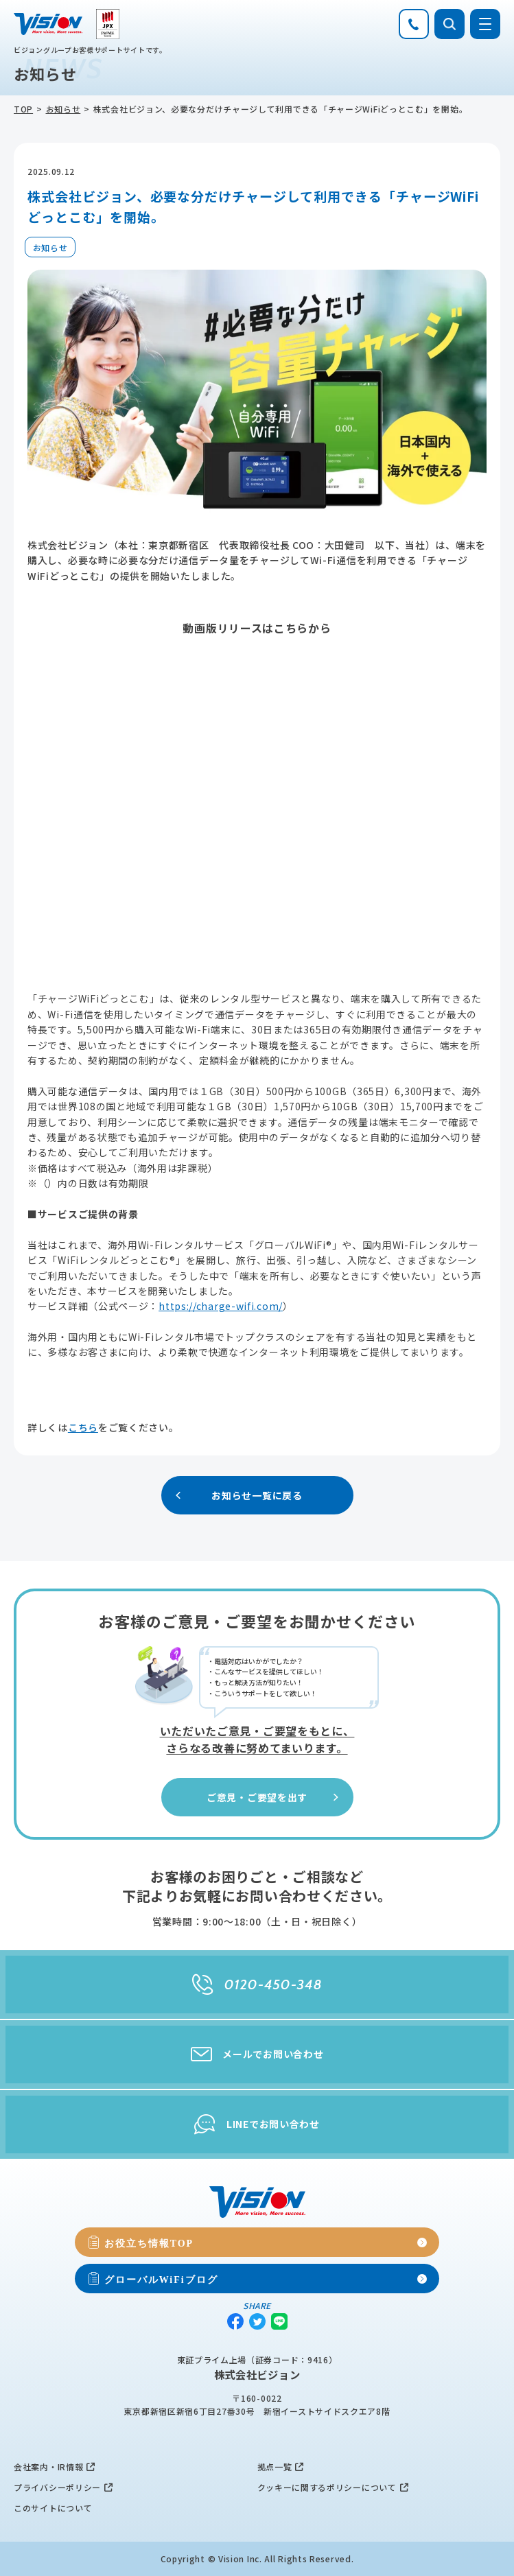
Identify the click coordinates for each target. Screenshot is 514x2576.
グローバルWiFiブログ (161, 2279)
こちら (83, 1427)
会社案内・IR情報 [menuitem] (48, 2466)
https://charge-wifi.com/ (221, 1306)
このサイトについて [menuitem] (53, 2508)
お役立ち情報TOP (149, 2242)
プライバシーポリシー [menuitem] (57, 2487)
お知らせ (63, 109)
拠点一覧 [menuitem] (274, 2466)
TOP (23, 109)
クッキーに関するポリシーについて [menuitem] (327, 2487)
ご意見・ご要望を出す (274, 1797)
